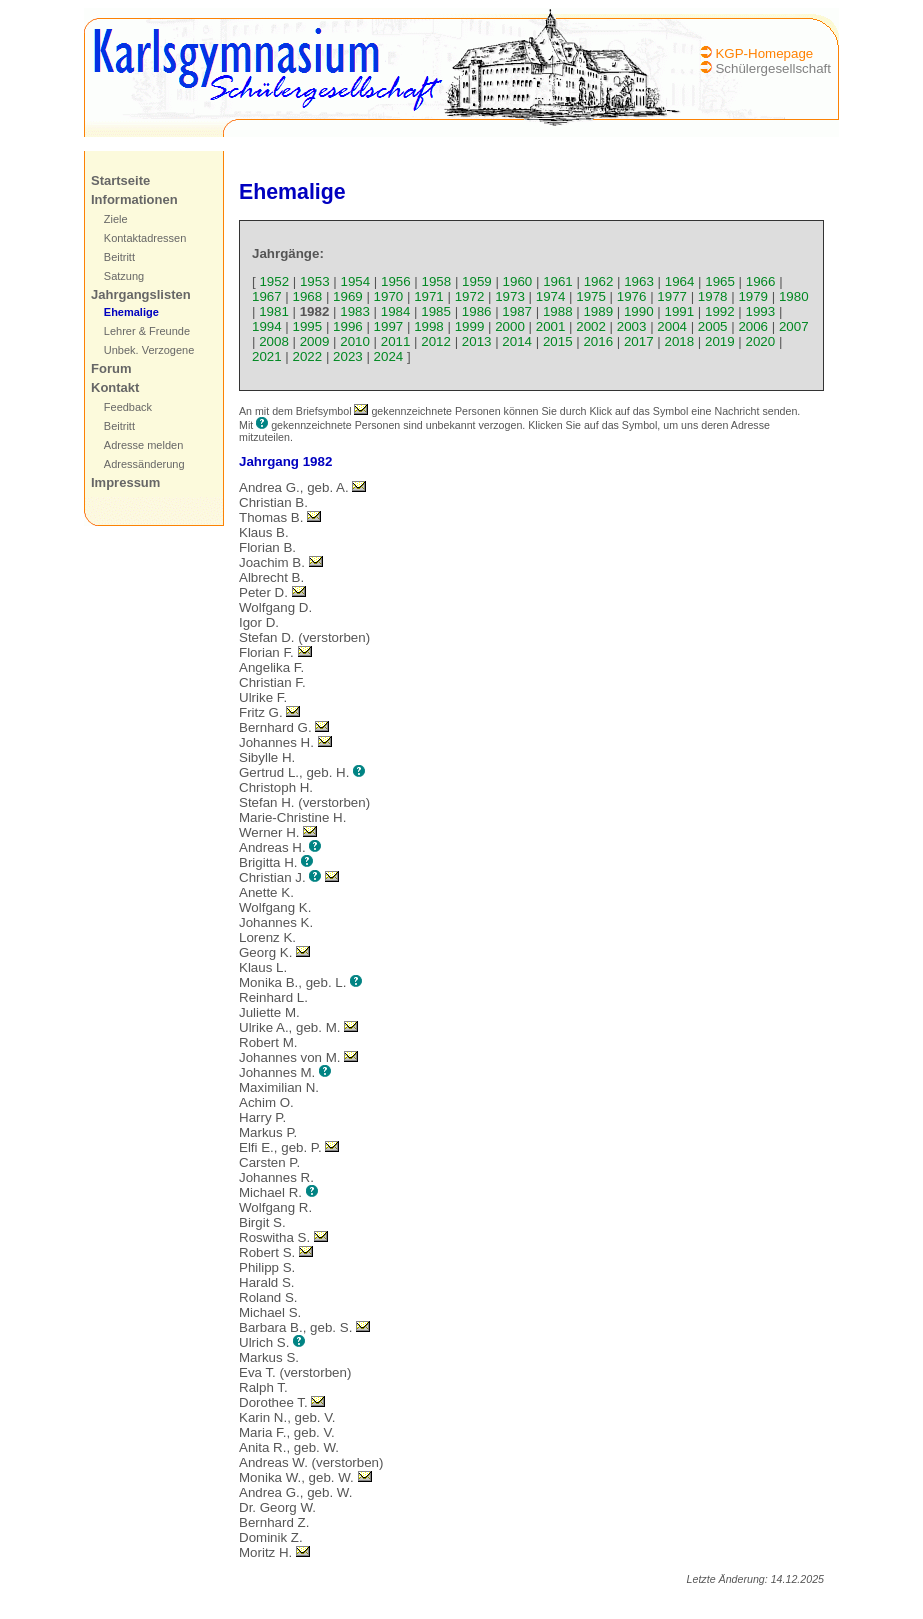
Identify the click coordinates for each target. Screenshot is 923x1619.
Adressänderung (144, 464)
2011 (396, 341)
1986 (477, 311)
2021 (267, 356)
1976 (632, 296)
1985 (436, 311)
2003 (632, 326)
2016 (598, 341)
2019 (720, 341)
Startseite (120, 180)
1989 (598, 311)
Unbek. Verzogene (149, 350)
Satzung (124, 276)
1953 (315, 281)
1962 (599, 281)
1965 (720, 281)
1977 (672, 296)
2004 (672, 326)
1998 (429, 326)
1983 (355, 311)
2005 (713, 326)
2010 (355, 341)
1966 (761, 281)
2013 (477, 341)
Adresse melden (144, 445)
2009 (315, 341)
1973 (510, 296)
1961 (558, 281)
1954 (355, 281)
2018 (679, 341)
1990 (639, 311)
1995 (308, 326)
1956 (396, 281)
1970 (389, 296)
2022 (308, 356)
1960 (518, 281)
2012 (436, 341)
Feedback (128, 407)
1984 (396, 311)
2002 (591, 326)
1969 (348, 296)
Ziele (116, 219)
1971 (429, 296)
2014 (517, 341)
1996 (348, 326)
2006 (753, 326)
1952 (274, 281)
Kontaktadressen (145, 238)
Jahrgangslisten (141, 294)
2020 (761, 341)
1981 (274, 311)
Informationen (134, 199)
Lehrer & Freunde (147, 331)
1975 (591, 296)
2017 (639, 341)
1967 (267, 296)
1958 (437, 281)
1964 (680, 281)
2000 (510, 326)
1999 (470, 326)
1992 (720, 311)
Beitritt (119, 257)
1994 (267, 326)
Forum (111, 368)
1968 (308, 296)
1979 (753, 296)
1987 (517, 311)
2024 (389, 356)
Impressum (125, 482)
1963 (639, 281)
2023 (348, 356)
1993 (761, 311)
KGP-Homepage (764, 53)
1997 (389, 326)
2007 (794, 326)
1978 (713, 296)
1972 (470, 296)
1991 (679, 311)
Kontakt (115, 387)
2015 (558, 341)
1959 (477, 281)
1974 (551, 296)
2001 (551, 326)
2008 (274, 341)
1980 (794, 296)
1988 (558, 311)
